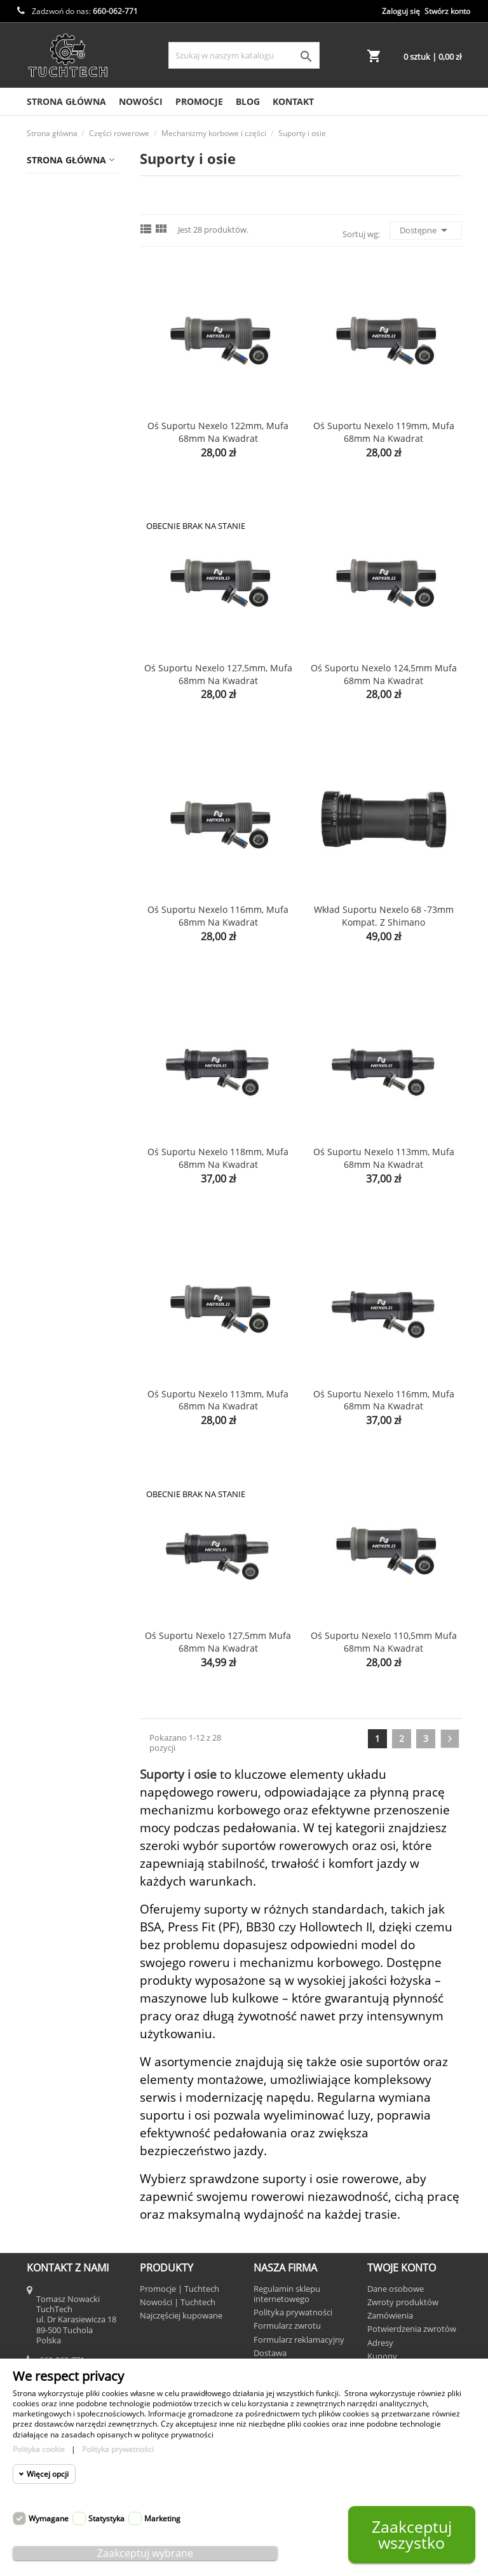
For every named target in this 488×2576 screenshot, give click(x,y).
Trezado (49, 1509)
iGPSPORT (53, 1126)
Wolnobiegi (70, 637)
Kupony (382, 2356)
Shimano (51, 1349)
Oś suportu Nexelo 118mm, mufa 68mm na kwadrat (217, 1158)
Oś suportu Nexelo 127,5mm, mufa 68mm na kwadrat (218, 674)
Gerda (45, 1026)
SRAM (44, 1373)
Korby (69, 466)
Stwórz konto (447, 11)
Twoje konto (401, 2268)
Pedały (60, 662)
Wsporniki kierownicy (60, 717)
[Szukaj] (244, 55)
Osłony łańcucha (81, 612)
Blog (248, 101)
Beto (41, 927)
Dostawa (270, 2353)
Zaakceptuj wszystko (412, 2534)
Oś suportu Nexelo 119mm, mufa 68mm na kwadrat (383, 432)
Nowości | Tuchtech (177, 2302)
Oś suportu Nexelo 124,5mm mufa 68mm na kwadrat (384, 674)
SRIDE (44, 1398)
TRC (40, 1484)
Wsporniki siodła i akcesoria (74, 753)
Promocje (199, 101)
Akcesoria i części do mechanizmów (73, 429)
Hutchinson (56, 1101)
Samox (46, 1324)
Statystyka (106, 2518)
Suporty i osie (85, 527)
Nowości (141, 101)
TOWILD (49, 1459)
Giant (43, 1051)
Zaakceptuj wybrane (145, 2553)
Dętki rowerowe (65, 809)
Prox (41, 1274)
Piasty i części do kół (75, 582)
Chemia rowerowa (70, 210)
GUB (41, 1076)
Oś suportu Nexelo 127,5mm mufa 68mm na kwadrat (218, 1641)
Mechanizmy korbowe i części (67, 387)
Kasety (60, 284)
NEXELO (49, 1249)
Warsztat (51, 859)
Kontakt (293, 101)
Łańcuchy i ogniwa (62, 351)
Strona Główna (66, 101)
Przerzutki (67, 687)
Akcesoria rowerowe (75, 185)
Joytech (47, 1150)
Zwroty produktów (402, 2302)
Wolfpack (51, 1534)
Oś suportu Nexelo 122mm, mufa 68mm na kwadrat (217, 432)
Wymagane (49, 2518)
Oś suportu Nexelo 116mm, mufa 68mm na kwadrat (217, 915)
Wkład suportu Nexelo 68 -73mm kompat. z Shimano (384, 915)
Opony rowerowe (68, 834)
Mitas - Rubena (64, 1200)
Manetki (63, 551)
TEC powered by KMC (66, 1429)
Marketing (162, 2518)
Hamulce (65, 260)
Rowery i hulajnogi (71, 883)
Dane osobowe (395, 2288)
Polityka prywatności (293, 2312)
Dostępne (426, 230)
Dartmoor (52, 1002)
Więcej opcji (48, 2474)
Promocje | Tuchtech (179, 2288)
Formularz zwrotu (287, 2325)
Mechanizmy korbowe (77, 496)
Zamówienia (390, 2315)
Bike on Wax (58, 952)
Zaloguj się (401, 11)
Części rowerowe (68, 235)
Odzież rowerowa (69, 784)
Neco (43, 1225)
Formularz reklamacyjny (299, 2339)
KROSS (46, 1175)
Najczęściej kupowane (181, 2315)
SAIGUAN (51, 1299)
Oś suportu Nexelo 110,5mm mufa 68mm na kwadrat (384, 1641)
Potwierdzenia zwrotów (411, 2328)
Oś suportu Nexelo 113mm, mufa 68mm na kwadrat (383, 1158)
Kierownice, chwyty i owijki (63, 315)
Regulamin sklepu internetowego (287, 2294)
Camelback (55, 977)
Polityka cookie (39, 2449)
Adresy (380, 2342)
